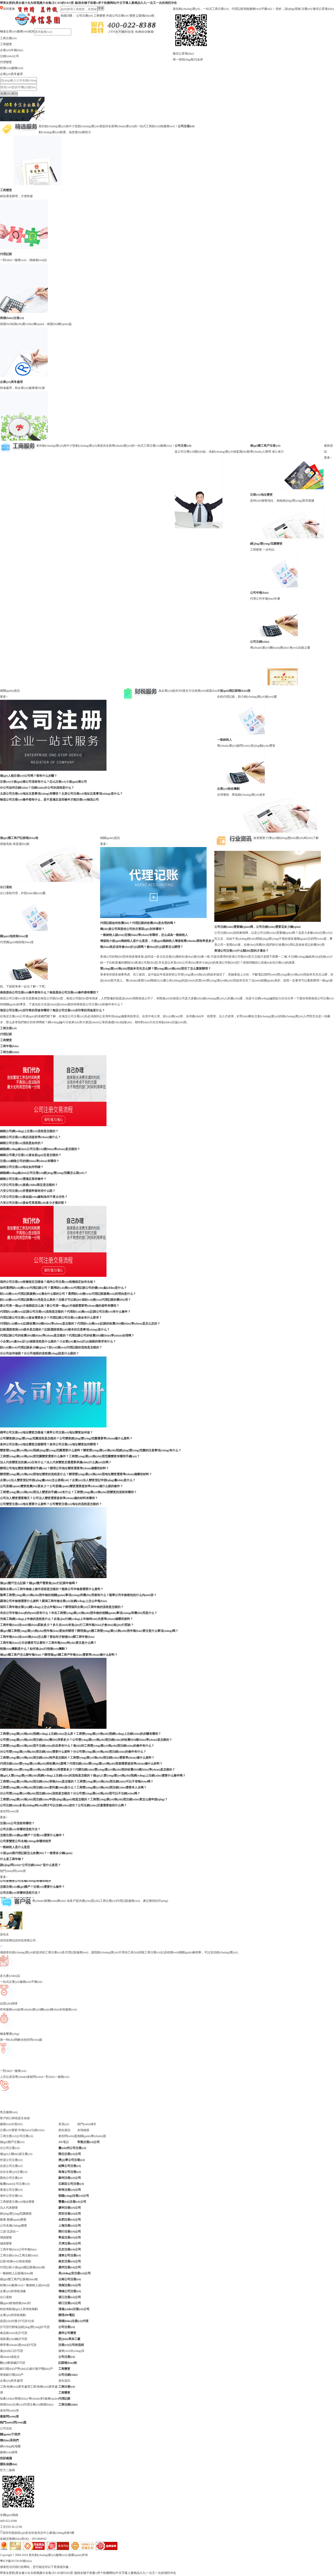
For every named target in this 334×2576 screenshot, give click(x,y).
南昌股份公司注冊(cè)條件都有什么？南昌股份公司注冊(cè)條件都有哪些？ (49, 992)
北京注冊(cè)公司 (69, 2249)
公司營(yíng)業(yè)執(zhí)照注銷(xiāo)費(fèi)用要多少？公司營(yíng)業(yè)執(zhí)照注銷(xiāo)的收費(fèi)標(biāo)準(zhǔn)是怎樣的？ (86, 1739)
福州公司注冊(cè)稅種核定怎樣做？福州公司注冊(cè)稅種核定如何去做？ (48, 1281)
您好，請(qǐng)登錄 (288, 8)
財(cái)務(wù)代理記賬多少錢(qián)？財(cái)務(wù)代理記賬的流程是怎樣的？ (51, 1347)
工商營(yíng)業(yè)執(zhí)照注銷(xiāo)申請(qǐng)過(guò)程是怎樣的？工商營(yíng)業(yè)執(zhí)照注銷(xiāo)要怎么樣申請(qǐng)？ (84, 1799)
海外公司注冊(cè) (11, 2195)
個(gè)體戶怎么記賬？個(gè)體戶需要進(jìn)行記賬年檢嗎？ (39, 1583)
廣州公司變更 (67, 2333)
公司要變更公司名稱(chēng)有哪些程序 (25, 1841)
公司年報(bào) (27, 2249)
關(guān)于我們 (10, 2434)
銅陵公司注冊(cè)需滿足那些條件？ (23, 1178)
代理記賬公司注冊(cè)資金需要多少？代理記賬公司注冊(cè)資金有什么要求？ (51, 1317)
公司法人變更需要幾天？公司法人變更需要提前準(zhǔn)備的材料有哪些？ (49, 1498)
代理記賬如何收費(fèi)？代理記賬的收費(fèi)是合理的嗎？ (138, 923)
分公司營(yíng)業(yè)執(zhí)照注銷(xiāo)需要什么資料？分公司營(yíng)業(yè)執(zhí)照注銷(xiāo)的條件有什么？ (73, 1751)
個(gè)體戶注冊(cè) (12, 2142)
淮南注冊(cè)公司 (69, 2285)
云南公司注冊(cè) (69, 2279)
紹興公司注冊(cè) (69, 2166)
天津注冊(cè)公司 (69, 2243)
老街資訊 (64, 2130)
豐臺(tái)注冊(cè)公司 (72, 2201)
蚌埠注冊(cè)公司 (69, 2189)
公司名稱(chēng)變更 (13, 2225)
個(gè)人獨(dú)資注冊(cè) (16, 2154)
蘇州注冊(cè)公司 (69, 2177)
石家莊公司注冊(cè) (71, 2183)
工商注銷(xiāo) (28, 2255)
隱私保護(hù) (8, 2464)
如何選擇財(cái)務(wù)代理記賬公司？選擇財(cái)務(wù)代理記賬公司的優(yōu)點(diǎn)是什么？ (63, 1287)
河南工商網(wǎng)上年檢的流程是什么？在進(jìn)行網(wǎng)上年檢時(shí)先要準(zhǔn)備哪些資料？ (66, 1619)
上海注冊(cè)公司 (69, 2225)
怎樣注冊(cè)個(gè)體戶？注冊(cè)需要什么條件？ (32, 1888)
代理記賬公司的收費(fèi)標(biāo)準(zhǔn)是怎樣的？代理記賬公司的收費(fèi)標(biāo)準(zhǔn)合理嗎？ (67, 1335)
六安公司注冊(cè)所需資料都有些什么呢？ (27, 1190)
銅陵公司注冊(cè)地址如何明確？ (21, 1167)
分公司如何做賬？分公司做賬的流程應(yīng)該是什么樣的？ (39, 1353)
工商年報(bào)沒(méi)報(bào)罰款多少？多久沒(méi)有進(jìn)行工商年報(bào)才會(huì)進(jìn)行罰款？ (67, 1624)
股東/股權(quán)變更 (13, 2219)
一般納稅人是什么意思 (15, 1847)
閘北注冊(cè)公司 (69, 2154)
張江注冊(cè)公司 (69, 2297)
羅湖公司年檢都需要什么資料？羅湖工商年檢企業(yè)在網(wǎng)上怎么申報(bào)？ (53, 1601)
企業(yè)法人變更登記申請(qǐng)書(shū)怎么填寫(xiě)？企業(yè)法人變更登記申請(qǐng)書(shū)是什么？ (67, 1480)
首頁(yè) (63, 2124)
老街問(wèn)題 (67, 2136)
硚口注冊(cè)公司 (69, 2303)
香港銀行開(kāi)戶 (11, 2374)
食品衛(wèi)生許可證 (13, 2333)
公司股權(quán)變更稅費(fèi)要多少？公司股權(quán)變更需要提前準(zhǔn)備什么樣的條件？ (61, 1486)
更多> (4, 696)
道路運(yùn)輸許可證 (13, 2339)
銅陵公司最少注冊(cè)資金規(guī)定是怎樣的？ (30, 1155)
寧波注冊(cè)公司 (69, 2237)
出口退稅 (6, 2297)
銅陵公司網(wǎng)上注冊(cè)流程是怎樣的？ (29, 1131)
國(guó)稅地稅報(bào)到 (15, 2303)
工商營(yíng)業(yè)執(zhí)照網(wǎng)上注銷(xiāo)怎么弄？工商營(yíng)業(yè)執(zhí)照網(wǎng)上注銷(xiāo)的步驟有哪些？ (80, 1733)
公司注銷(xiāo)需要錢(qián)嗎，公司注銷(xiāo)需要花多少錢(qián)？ (257, 926)
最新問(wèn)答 (9, 2416)
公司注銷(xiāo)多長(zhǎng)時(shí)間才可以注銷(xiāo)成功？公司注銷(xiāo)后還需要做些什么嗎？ (63, 1805)
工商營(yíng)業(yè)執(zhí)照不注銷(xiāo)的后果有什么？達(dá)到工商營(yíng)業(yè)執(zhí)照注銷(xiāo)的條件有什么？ (77, 1745)
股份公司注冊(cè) (11, 2177)
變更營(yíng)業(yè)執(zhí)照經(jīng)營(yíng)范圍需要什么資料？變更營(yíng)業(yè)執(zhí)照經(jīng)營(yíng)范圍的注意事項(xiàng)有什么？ (90, 1450)
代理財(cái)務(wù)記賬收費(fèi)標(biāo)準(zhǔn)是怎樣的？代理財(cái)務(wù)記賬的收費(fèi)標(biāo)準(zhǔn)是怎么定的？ (80, 1323)
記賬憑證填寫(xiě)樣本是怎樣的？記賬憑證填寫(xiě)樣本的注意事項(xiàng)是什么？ (55, 1329)
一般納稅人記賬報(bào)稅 (16, 2273)
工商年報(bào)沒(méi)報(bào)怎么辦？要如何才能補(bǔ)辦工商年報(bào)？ (47, 1636)
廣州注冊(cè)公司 (69, 2267)
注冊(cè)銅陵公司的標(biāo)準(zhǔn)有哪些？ (29, 1161)
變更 (132, 15)
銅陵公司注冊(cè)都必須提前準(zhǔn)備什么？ (30, 1137)
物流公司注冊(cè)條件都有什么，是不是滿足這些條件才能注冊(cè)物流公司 (49, 799)
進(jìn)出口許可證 (11, 2350)
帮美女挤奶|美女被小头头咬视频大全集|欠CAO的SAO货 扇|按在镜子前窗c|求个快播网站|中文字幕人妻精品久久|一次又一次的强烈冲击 (88, 2)
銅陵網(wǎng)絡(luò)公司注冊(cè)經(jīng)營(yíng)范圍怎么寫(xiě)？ (43, 1173)
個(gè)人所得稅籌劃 (25, 2309)
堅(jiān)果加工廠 (69, 2339)
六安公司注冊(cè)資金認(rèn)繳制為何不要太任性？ (34, 1196)
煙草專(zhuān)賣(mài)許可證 (18, 2345)
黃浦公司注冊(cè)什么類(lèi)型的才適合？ (241, 950)
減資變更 (6, 2243)
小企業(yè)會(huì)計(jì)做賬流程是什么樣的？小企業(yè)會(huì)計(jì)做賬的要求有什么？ (58, 1341)
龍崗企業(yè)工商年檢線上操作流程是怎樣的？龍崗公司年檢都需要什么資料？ (51, 1589)
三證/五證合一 (9, 2231)
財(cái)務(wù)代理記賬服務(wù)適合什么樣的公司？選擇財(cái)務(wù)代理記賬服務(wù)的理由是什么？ (68, 1293)
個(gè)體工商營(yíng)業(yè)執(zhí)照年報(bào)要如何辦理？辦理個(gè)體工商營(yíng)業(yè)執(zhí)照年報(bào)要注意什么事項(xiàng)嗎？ (89, 1630)
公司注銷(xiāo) (68, 2374)
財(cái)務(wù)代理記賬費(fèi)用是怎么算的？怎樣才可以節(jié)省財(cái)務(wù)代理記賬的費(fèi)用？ (65, 1299)
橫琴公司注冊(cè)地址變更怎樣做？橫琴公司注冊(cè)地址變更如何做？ (46, 1432)
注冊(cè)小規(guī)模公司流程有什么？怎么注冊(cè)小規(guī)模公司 (43, 781)
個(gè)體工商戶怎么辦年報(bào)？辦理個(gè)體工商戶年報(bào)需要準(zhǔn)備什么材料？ (59, 1654)
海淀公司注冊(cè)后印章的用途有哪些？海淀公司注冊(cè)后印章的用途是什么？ (52, 1010)
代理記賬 (64, 2398)
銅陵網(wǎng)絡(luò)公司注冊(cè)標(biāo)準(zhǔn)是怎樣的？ (40, 1149)
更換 (12, 8)
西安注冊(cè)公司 (69, 2213)
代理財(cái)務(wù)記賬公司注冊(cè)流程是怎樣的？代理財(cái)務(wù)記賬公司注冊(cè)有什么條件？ (65, 1311)
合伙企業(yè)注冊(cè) (13, 2171)
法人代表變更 (9, 2207)
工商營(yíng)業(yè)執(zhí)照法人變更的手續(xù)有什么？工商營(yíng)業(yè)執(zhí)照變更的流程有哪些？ (68, 1492)
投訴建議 (6, 2458)
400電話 (63, 2142)
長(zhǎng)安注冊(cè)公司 (74, 2273)
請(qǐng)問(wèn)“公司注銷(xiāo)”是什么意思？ (30, 1865)
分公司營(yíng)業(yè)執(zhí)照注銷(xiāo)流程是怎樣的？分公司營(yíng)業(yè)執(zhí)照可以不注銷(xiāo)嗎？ (70, 1793)
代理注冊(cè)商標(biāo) (38, 2404)
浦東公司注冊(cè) (69, 2255)
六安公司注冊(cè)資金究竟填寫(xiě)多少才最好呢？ (33, 1202)
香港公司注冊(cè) (11, 2189)
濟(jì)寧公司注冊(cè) (71, 2160)
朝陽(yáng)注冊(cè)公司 (73, 2195)
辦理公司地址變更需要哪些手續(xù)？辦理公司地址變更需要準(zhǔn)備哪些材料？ (54, 1468)
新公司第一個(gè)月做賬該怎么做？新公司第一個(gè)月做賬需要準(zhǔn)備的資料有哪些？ (59, 1305)
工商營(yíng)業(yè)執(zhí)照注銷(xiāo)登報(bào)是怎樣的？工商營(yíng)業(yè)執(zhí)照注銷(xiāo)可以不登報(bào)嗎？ (76, 1781)
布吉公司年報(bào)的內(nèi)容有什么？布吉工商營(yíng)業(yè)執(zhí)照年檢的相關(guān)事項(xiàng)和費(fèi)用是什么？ (78, 1613)
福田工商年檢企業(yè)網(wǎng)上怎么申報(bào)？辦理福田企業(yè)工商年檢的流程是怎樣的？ (62, 1607)
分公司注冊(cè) (10, 2148)
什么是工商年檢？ (12, 1859)
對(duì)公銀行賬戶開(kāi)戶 (35, 2368)
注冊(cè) (306, 8)
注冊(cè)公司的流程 (71, 2345)
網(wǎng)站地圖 (10, 2446)
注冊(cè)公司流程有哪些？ (17, 1823)
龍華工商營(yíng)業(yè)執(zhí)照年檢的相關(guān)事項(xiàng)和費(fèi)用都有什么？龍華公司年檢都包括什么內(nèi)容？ (78, 1595)
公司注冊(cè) (84, 15)
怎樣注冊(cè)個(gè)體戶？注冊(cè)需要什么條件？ (32, 1835)
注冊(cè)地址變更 (23, 2201)
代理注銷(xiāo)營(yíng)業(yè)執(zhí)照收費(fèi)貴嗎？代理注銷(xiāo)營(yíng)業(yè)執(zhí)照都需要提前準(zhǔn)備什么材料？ (81, 1763)
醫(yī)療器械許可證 (12, 2362)
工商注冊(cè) (66, 2386)
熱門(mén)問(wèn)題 (13, 2422)
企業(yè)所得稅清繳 (13, 2291)
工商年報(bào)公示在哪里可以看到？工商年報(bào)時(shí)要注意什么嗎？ (48, 1642)
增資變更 (6, 2237)
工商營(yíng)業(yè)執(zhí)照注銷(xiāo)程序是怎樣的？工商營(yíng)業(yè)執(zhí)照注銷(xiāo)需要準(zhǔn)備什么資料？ (77, 1757)
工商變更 (99, 15)
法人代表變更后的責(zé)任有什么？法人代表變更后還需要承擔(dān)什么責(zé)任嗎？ (55, 1462)
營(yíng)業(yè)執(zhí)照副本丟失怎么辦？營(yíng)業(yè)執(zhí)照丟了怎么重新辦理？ (155, 968)
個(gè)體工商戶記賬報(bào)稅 (19, 2279)
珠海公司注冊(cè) (69, 2171)
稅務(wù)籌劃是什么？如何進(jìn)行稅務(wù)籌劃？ (34, 1648)
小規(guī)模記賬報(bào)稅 (28, 2267)
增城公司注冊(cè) (69, 2291)
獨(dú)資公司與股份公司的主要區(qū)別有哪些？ (132, 929)
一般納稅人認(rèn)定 (36, 2285)
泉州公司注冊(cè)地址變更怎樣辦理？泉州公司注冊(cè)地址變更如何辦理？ (49, 1444)
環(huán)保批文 (10, 2356)
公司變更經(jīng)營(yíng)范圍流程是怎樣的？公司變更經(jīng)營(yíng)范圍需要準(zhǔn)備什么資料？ (66, 1438)
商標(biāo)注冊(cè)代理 (73, 2321)
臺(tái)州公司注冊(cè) (72, 2148)
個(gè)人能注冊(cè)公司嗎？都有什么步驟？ (28, 775)
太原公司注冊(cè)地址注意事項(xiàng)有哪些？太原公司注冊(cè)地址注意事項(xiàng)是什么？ (61, 793)
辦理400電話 (66, 2315)
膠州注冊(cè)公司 (69, 2207)
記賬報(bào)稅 (145, 15)
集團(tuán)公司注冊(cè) (15, 2183)
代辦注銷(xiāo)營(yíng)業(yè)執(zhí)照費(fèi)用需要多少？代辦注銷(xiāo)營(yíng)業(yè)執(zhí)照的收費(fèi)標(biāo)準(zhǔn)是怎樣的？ (87, 1769)
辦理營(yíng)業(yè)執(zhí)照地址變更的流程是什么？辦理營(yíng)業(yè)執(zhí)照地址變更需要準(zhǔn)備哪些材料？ (76, 1474)
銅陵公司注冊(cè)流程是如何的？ (21, 1143)
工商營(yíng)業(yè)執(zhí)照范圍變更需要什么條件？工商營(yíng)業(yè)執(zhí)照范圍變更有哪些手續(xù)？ (70, 1456)
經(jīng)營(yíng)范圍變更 (16, 2213)
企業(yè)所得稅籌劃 (13, 2315)
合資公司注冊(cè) (11, 2166)
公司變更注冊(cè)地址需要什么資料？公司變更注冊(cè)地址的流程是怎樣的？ (51, 1504)
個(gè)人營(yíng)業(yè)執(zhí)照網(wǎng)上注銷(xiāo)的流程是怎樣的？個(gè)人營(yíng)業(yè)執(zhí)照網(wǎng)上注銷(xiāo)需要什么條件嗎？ (93, 1775)
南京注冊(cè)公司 (69, 2261)
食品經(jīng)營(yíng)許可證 (32, 2327)
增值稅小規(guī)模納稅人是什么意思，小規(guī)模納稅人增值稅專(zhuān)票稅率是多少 (157, 940)
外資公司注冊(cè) (117, 15)
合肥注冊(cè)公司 (69, 2219)
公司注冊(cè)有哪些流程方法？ (20, 1894)
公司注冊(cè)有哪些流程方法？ (20, 1829)
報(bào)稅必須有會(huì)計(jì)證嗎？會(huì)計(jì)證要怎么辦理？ (141, 946)
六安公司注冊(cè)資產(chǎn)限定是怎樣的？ (29, 1184)
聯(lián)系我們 (9, 2440)
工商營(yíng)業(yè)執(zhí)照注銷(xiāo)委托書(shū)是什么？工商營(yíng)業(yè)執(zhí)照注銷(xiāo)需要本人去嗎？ (73, 1787)
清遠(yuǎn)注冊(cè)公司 (73, 2309)
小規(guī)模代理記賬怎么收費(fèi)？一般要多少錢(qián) (36, 1853)
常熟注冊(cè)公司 (88, 2142)
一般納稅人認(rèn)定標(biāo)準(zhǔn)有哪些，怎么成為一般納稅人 (144, 935)
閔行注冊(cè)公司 (69, 2231)
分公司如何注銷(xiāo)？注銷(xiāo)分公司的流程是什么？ (37, 787)
